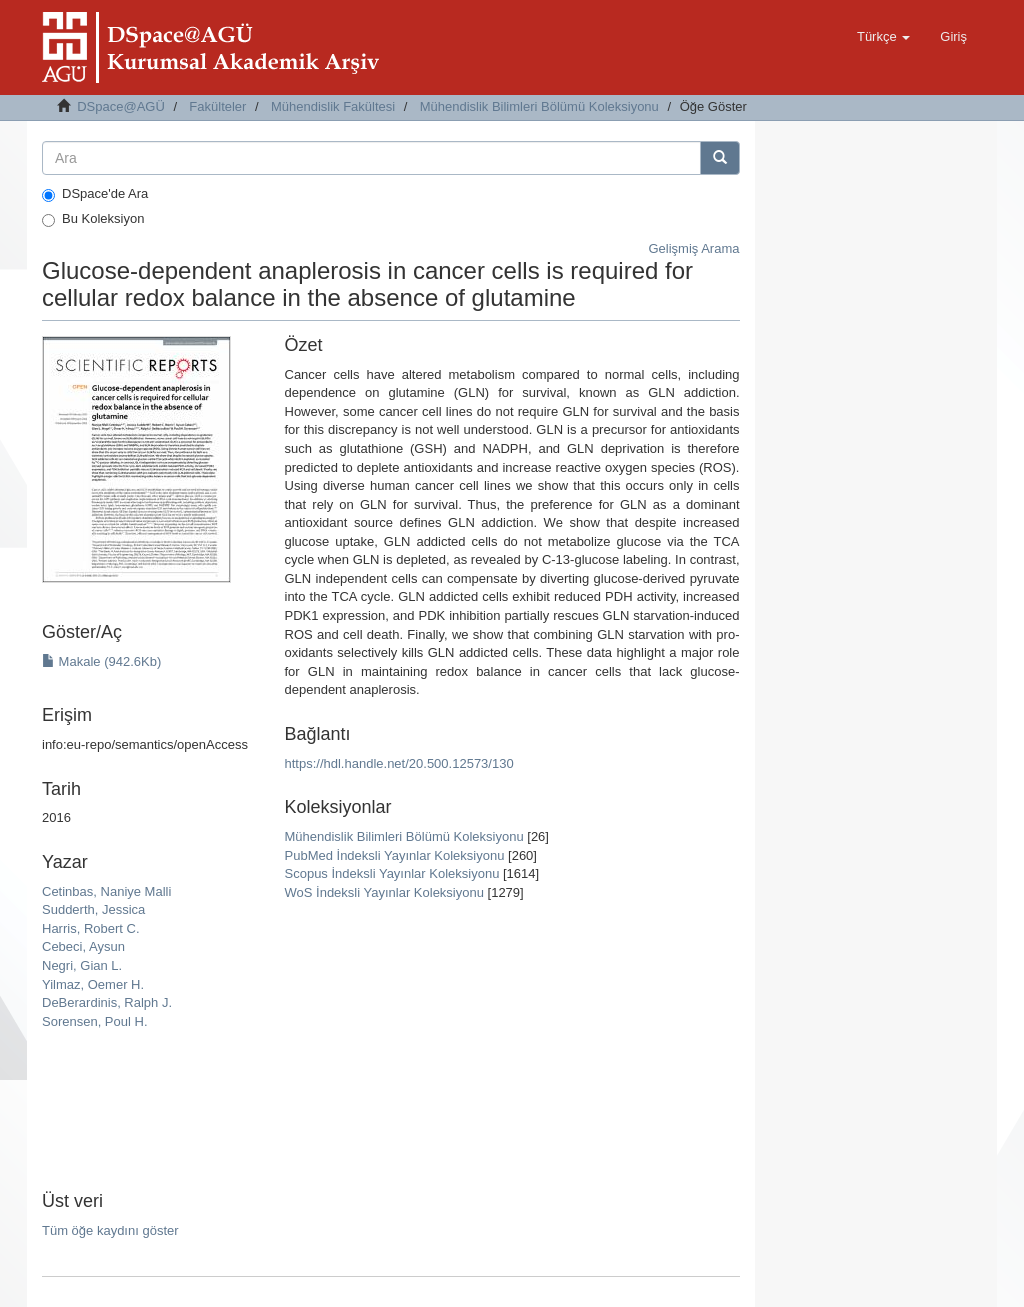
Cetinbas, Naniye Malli (106, 891)
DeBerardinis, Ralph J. (107, 1002)
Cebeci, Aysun (83, 946)
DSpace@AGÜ (121, 106)
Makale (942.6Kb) (101, 661)
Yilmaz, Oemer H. (93, 984)
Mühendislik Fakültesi (333, 106)
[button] (883, 37)
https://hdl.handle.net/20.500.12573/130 (399, 763)
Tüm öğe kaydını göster (110, 1230)
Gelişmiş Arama (693, 248)
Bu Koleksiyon (93, 219)
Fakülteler (217, 106)
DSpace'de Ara (95, 194)
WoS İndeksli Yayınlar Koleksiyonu (384, 892)
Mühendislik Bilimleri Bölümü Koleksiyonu (539, 106)
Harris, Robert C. (91, 928)
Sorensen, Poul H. (95, 1021)
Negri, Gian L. (82, 965)
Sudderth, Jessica (93, 909)
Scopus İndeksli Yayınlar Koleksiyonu (392, 873)
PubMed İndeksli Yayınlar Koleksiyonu (395, 855)
